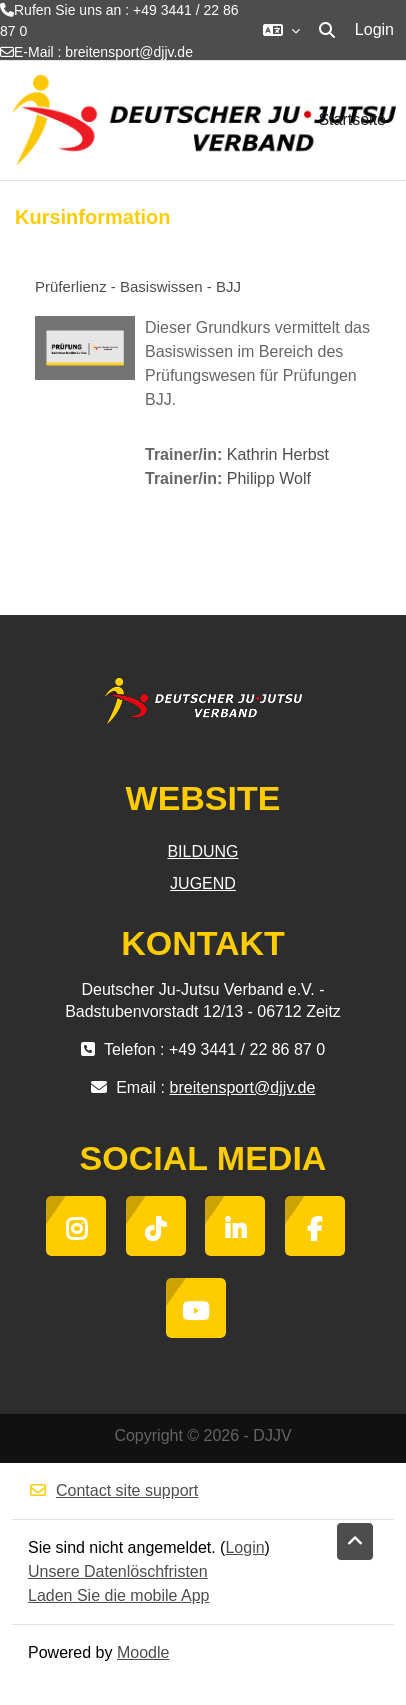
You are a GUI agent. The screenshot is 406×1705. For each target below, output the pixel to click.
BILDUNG (202, 851)
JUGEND (203, 883)
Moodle (143, 1652)
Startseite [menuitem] (352, 119)
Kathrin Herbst (278, 454)
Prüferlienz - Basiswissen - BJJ (138, 286)
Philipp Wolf (269, 478)
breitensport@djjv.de (129, 52)
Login (374, 29)
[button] (281, 30)
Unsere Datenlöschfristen (118, 1571)
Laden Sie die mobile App (118, 1595)
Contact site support (113, 1490)
